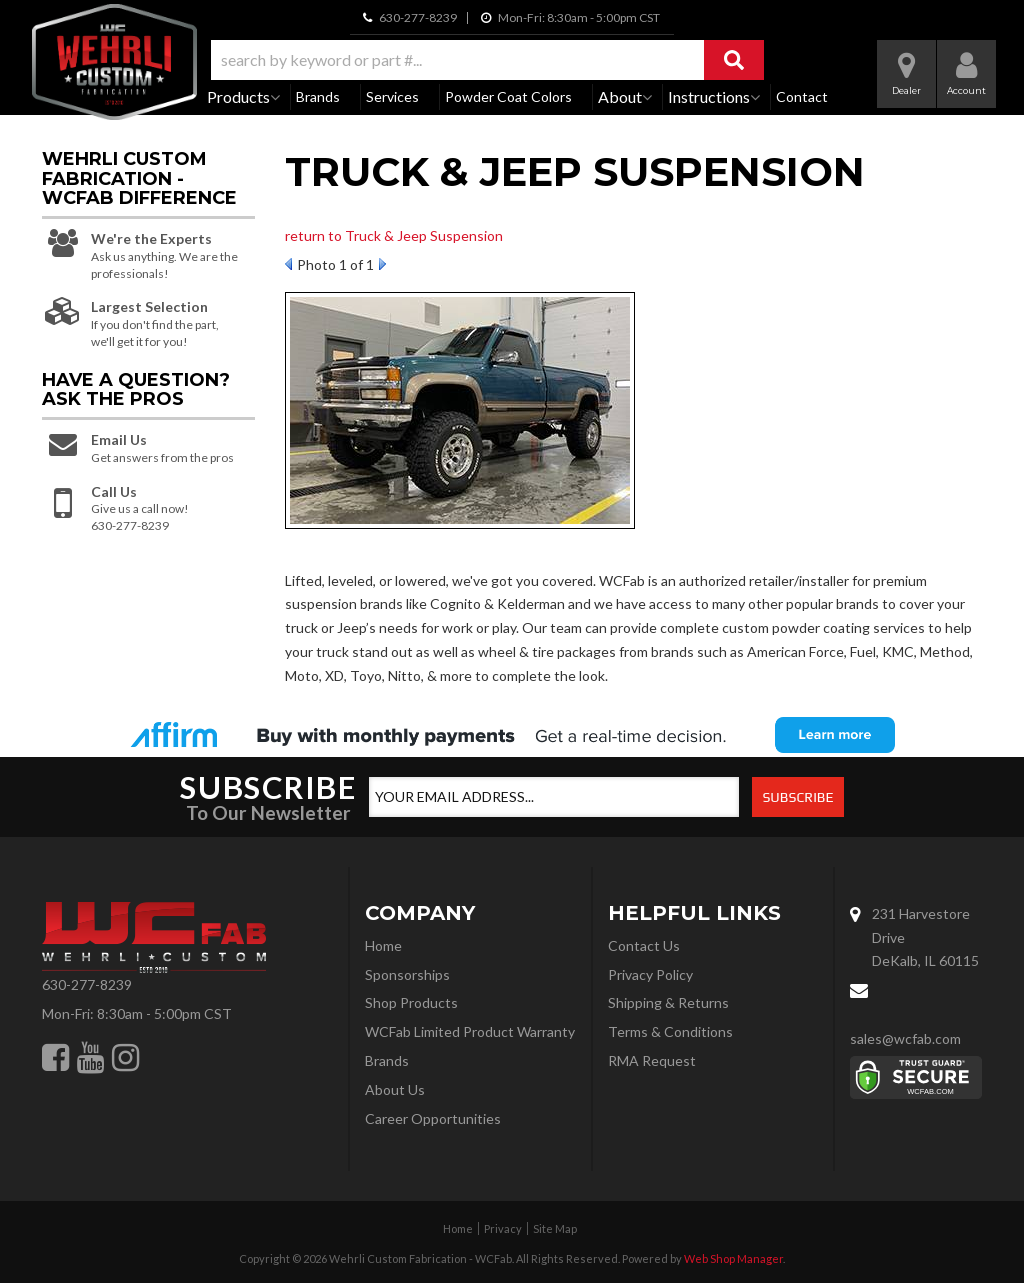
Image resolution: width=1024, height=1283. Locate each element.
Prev (288, 264)
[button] (487, 60)
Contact (802, 96)
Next (382, 264)
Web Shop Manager (733, 1258)
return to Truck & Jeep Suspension (394, 235)
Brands (318, 96)
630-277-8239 (87, 984)
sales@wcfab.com (905, 1038)
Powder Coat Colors (508, 96)
